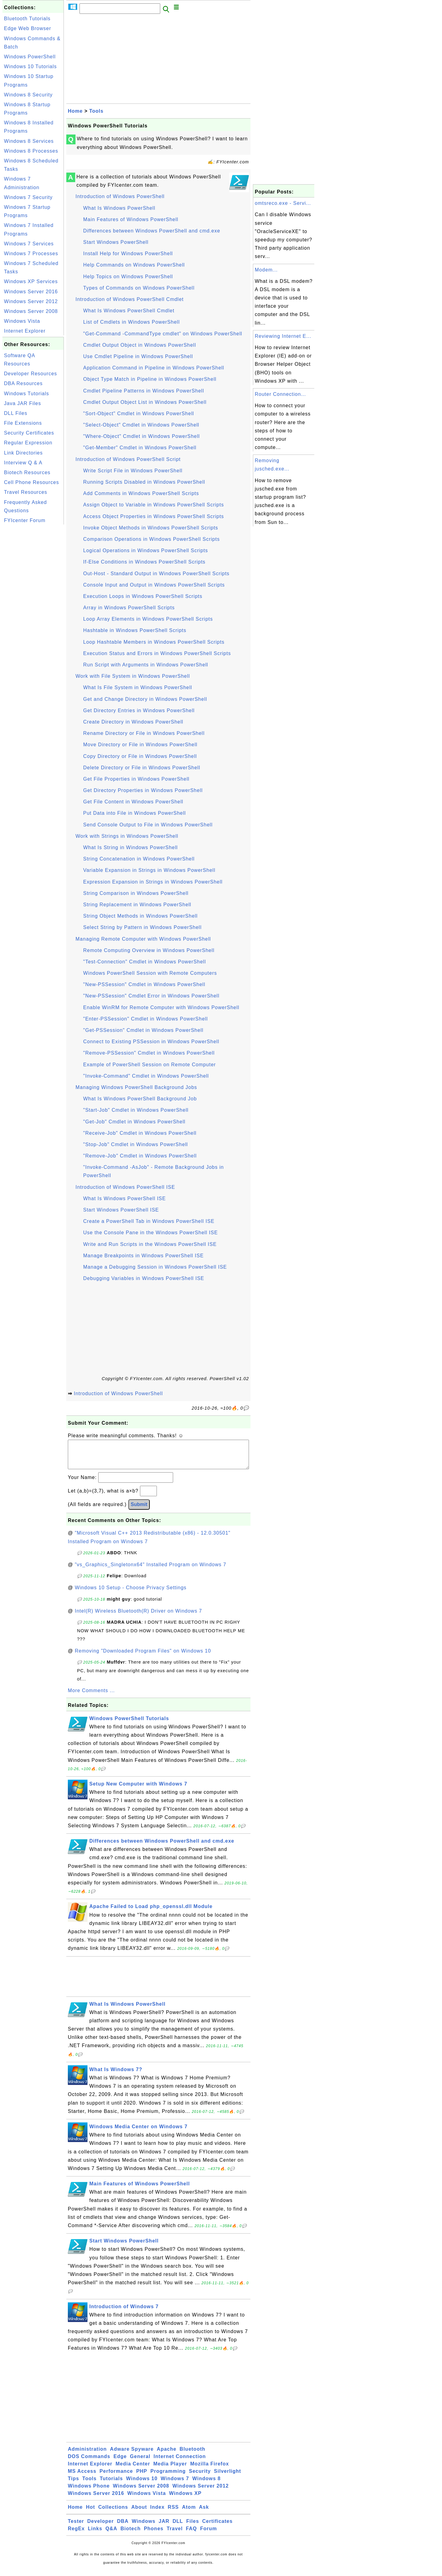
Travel (175, 2534)
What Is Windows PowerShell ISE (124, 1198)
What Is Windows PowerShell (119, 208)
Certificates (217, 2527)
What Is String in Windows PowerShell (130, 847)
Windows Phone (89, 2492)
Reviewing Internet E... (283, 336)
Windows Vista (22, 321)
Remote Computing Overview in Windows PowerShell (149, 950)
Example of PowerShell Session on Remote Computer (149, 1064)
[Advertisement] (33, 618)
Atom (189, 2513)
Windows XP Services (31, 281)
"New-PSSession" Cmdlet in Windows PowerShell (144, 984)
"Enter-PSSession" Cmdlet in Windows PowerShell (145, 1018)
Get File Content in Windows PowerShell (133, 801)
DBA (123, 2527)
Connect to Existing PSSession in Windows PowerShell (151, 1041)
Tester (76, 2527)
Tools (96, 111)
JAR (164, 2527)
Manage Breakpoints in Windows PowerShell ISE (143, 1255)
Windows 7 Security (28, 197)
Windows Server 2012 (31, 301)
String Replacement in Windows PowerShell (137, 904)
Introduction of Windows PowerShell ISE (125, 1187)
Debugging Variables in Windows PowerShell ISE (143, 1278)
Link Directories (23, 452)
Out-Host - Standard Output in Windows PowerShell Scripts (156, 573)
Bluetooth (192, 2455)
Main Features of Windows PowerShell (130, 219)
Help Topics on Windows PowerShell (128, 276)
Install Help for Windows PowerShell (128, 253)
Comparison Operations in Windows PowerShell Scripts (151, 539)
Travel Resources (25, 492)
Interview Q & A (23, 462)
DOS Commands (89, 2462)
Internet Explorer (24, 331)
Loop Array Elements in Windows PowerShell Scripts (148, 619)
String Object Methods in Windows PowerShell (140, 916)
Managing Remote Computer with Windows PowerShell (143, 939)
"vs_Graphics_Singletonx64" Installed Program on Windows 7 (150, 1570)
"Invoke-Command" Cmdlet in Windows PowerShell (146, 1076)
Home (75, 111)
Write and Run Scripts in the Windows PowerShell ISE (150, 1244)
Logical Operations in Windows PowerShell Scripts (145, 550)
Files (192, 2527)
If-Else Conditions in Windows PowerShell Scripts (144, 561)
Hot (90, 2513)
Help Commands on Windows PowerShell (134, 264)
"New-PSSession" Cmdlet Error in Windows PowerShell (151, 995)
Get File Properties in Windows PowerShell (136, 779)
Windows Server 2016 (31, 291)
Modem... (266, 269)
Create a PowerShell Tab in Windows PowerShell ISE (149, 1221)
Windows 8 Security (28, 94)
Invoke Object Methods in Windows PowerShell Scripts (150, 527)
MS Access (82, 2477)
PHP (141, 2477)
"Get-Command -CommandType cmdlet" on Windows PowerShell (162, 333)
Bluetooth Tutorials (27, 18)
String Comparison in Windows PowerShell (135, 893)
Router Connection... (280, 394)
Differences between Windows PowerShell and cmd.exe (151, 230)
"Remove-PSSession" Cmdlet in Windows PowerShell (149, 1053)
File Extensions (23, 423)
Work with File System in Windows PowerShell (133, 676)
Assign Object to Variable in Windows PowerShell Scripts (153, 504)
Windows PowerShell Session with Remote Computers (150, 973)
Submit (139, 1510)
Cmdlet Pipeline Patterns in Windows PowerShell (143, 390)
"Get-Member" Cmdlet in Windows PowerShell (139, 447)
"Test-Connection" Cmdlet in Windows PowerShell (144, 961)
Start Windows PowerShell (116, 242)
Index (157, 2513)
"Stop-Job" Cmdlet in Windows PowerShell (135, 1144)
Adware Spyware (131, 2455)
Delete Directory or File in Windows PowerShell (141, 767)
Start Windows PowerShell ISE (121, 1209)
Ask (204, 2513)
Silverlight (227, 2477)
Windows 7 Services (29, 243)
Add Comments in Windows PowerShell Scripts (141, 493)
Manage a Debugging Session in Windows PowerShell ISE (155, 1267)
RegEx (76, 2534)
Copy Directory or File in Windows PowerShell (140, 756)
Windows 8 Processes (31, 151)
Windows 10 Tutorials (30, 66)
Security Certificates (29, 432)
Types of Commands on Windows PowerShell (139, 288)
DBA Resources (23, 383)
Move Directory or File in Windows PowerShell (140, 744)
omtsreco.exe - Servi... (283, 203)
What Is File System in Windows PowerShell (137, 687)
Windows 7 (175, 2484)
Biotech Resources (27, 472)
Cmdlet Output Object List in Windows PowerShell (145, 402)
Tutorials (111, 2484)
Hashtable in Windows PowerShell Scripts (134, 630)
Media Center (132, 2470)
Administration (87, 2455)
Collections (113, 2513)
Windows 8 (206, 2484)
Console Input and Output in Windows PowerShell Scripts (154, 584)
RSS (173, 2513)
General (140, 2462)
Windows (143, 2527)
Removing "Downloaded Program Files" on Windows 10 (143, 1657)
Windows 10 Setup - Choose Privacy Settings (131, 1593)
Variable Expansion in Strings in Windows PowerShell (149, 870)
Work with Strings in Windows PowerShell (127, 836)
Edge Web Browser (27, 28)
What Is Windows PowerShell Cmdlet (128, 310)
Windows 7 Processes (31, 253)
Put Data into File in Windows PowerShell (134, 813)
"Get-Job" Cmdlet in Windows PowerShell (134, 1121)
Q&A (112, 2534)
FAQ (191, 2534)
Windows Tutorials (26, 393)
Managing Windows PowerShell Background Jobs (136, 1087)
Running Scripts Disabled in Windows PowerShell (144, 482)
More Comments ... (91, 1696)
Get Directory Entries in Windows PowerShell (139, 710)
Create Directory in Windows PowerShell (133, 721)
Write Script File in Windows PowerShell (132, 470)
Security (200, 2477)
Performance (116, 2477)
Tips (73, 2484)
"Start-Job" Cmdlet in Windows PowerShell (135, 1110)
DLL (178, 2527)
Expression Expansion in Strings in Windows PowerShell (153, 881)
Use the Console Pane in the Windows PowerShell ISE (150, 1232)
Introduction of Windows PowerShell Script (128, 459)
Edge (120, 2462)
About (139, 2513)
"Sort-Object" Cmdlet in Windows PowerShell (138, 413)
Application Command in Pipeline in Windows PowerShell (153, 367)
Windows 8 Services (29, 141)
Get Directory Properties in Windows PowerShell (143, 790)
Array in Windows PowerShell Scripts (129, 607)
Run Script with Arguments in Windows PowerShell (145, 664)
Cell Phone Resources (31, 482)
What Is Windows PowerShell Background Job (140, 1098)
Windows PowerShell (30, 56)
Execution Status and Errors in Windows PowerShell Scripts (157, 653)
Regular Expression (28, 442)
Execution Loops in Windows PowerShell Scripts (142, 596)
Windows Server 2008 (31, 311)
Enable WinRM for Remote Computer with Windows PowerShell (161, 1007)
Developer (100, 2527)
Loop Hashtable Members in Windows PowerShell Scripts (153, 642)
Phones (154, 2534)
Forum (208, 2534)
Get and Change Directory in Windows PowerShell (145, 699)
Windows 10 (141, 2484)
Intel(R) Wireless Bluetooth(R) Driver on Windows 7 (138, 1617)
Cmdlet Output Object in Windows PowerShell (139, 345)
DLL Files (15, 413)
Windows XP (185, 2499)
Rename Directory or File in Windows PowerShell (143, 733)
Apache (166, 2455)
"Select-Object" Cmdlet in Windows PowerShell (141, 424)
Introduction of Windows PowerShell (120, 196)
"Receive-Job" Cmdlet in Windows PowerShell (139, 1133)
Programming (168, 2477)
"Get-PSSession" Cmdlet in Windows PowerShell (143, 1030)
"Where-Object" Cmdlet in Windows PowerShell (141, 436)
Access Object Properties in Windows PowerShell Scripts (153, 516)
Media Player (170, 2470)
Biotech (131, 2534)
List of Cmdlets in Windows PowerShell (131, 322)
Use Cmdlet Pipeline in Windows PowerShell (138, 356)
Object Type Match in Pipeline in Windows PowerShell (149, 379)
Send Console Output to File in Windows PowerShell (148, 824)
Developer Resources (30, 373)
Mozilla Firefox (209, 2470)
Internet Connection (179, 2462)
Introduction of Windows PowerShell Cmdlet (130, 299)
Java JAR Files (22, 403)
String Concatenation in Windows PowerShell (139, 858)
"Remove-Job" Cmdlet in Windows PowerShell (140, 1155)
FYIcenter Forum (24, 520)
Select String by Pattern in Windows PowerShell (142, 927)
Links (95, 2534)
